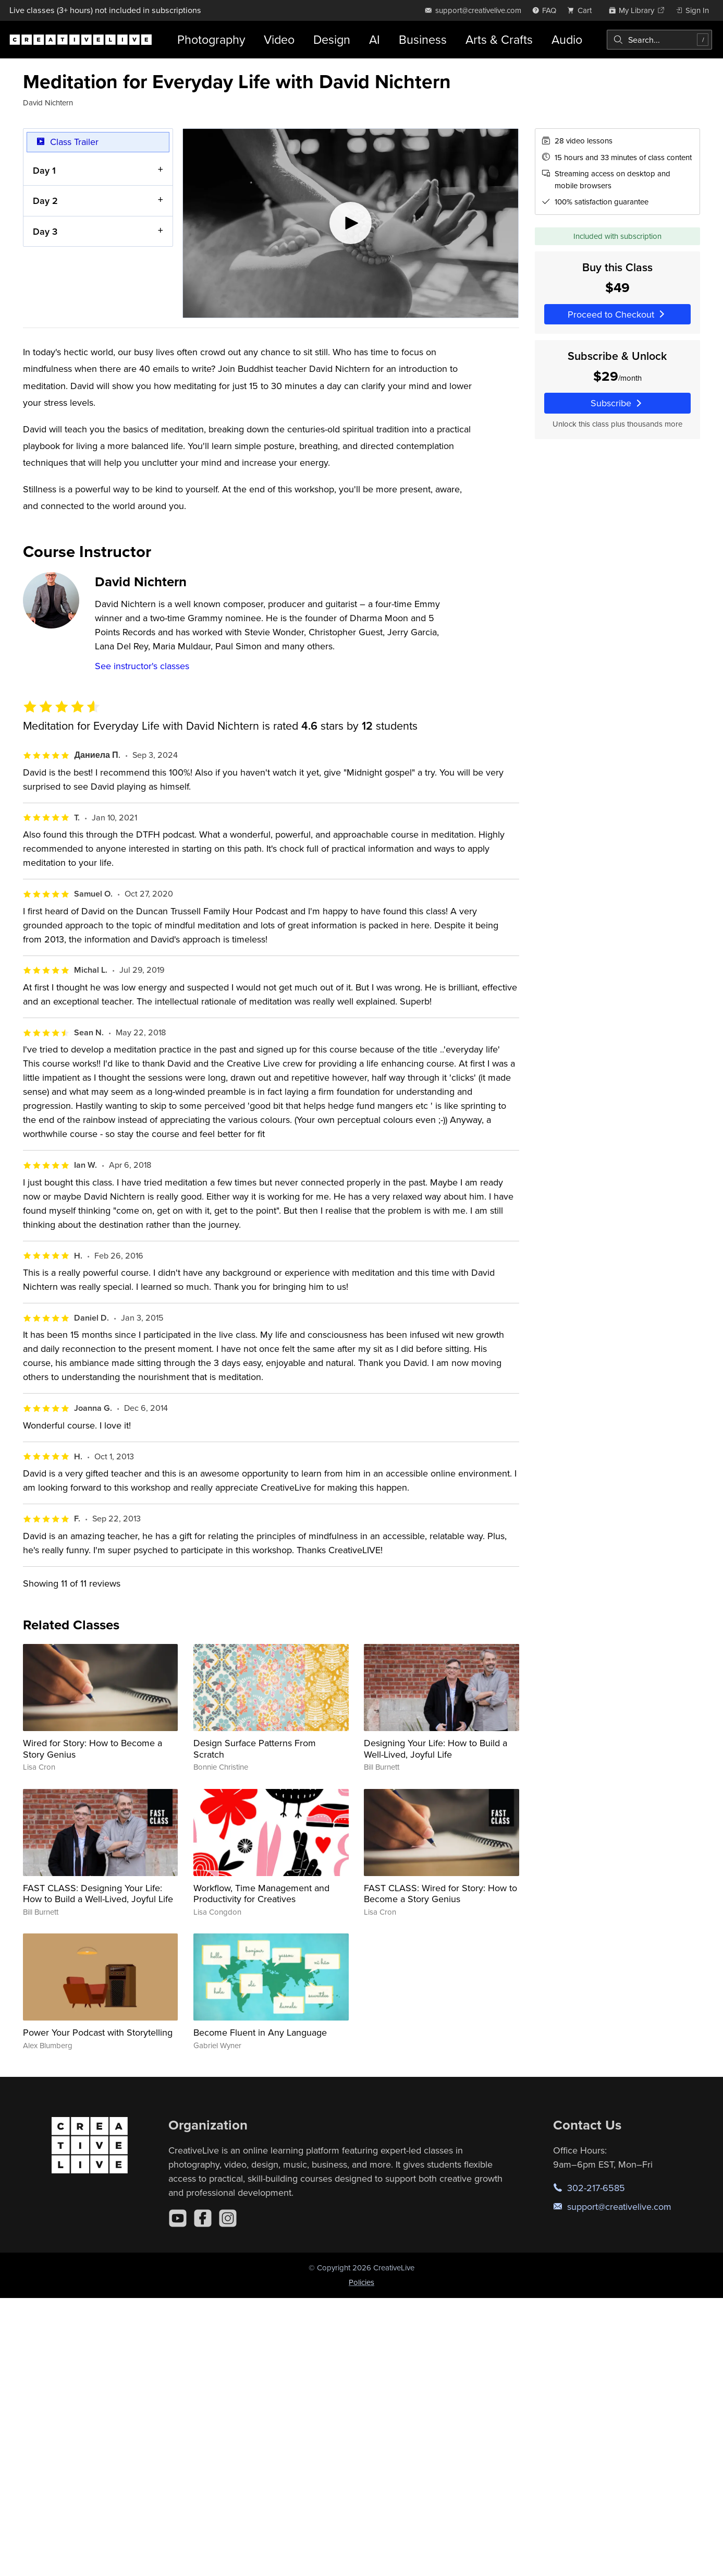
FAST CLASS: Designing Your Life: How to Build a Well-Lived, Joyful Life (98, 1893)
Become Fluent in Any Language (260, 2032)
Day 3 (45, 231)
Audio (567, 39)
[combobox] (659, 39)
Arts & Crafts (499, 39)
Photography (211, 39)
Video (279, 39)
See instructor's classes (142, 665)
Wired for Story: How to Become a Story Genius (92, 1748)
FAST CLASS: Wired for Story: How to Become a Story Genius (440, 1893)
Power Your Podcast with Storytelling (98, 2032)
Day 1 (44, 170)
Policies (361, 2282)
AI (374, 39)
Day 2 (45, 200)
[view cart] (582, 10)
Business (423, 39)
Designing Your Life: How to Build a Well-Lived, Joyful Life (435, 1748)
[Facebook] (202, 2218)
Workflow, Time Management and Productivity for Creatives (261, 1893)
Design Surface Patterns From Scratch (254, 1748)
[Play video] (350, 223)
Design (331, 39)
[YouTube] (177, 2218)
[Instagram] (227, 2218)
